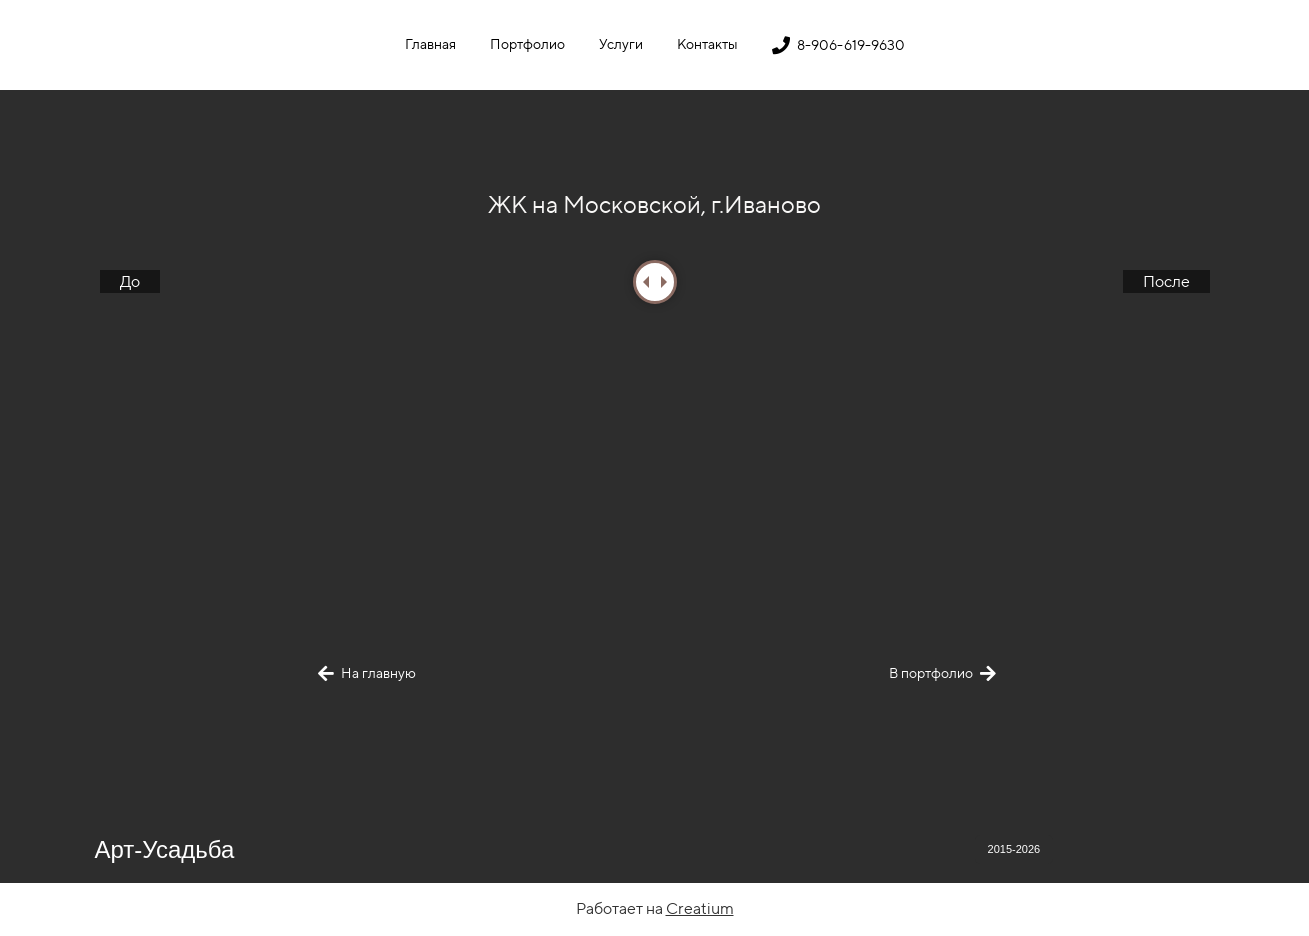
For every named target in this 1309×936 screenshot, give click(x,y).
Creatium (700, 908)
